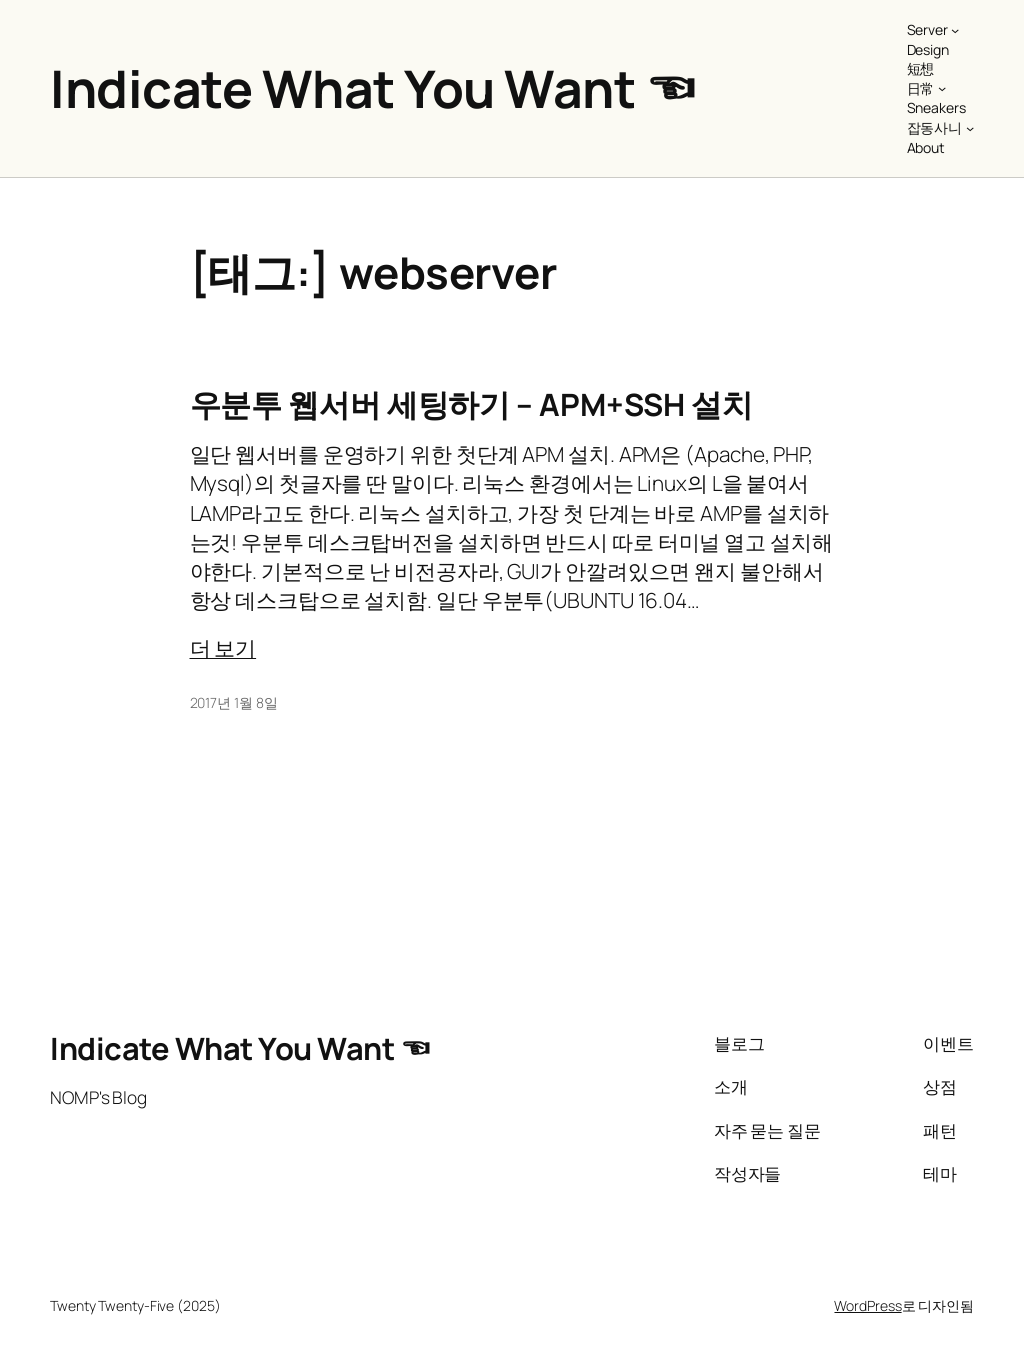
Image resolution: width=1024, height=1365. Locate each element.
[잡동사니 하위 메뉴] (970, 128)
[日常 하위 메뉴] (942, 88)
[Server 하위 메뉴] (955, 30)
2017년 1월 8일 (234, 702)
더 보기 (223, 648)
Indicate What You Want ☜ (373, 88)
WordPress (867, 1305)
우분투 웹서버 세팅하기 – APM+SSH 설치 (472, 404)
